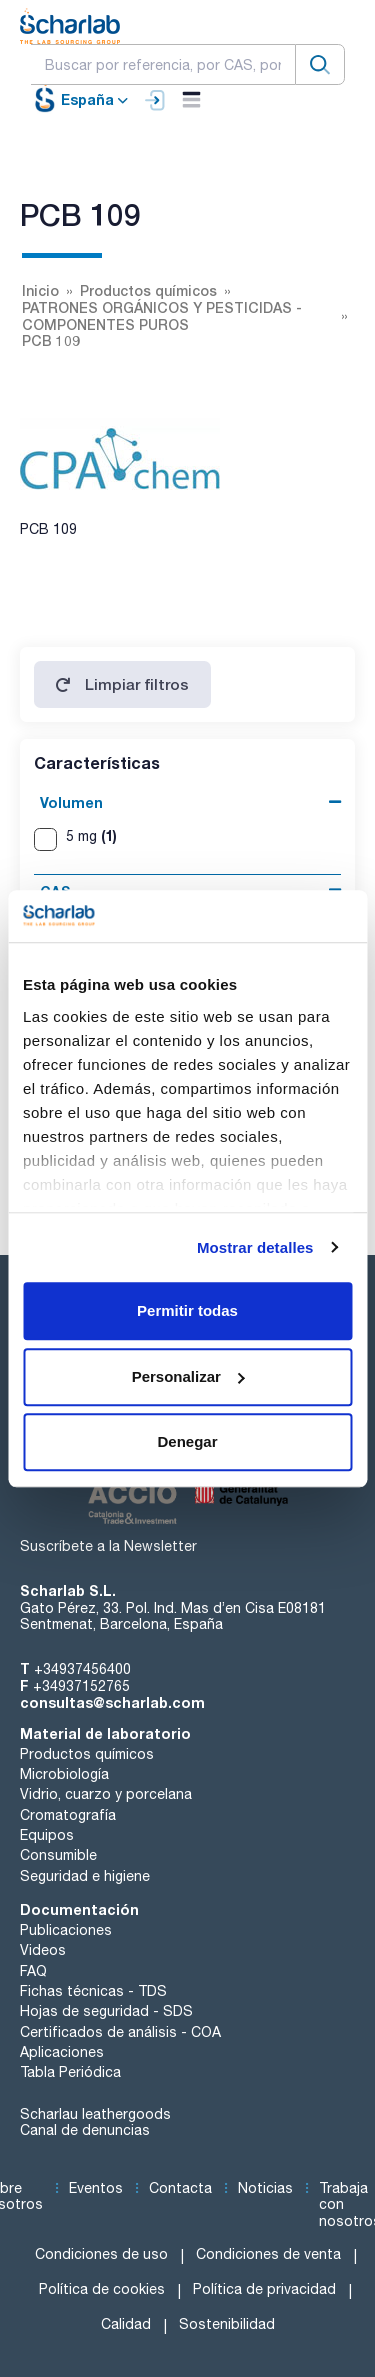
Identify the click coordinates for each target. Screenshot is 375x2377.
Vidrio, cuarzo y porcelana (106, 1794)
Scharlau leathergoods (95, 2114)
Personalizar (188, 1376)
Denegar (187, 1441)
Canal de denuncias (85, 2130)
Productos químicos (87, 1754)
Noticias (265, 2188)
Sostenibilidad (227, 2324)
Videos (43, 1950)
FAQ (33, 1971)
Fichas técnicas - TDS (93, 1991)
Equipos (47, 1835)
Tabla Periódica (70, 2072)
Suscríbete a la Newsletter (108, 1546)
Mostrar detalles (255, 1247)
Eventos (96, 2188)
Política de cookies (102, 2289)
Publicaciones (66, 1930)
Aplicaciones (62, 2052)
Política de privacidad (264, 2289)
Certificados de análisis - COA (120, 2032)
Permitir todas (187, 1310)
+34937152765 (81, 1686)
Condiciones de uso (101, 2254)
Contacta (180, 2188)
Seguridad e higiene (85, 1876)
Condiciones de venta (268, 2254)
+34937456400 (82, 1669)
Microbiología (64, 1774)
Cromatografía (68, 1815)
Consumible (58, 1855)
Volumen (71, 802)
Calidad (126, 2324)
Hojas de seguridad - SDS (106, 2011)
